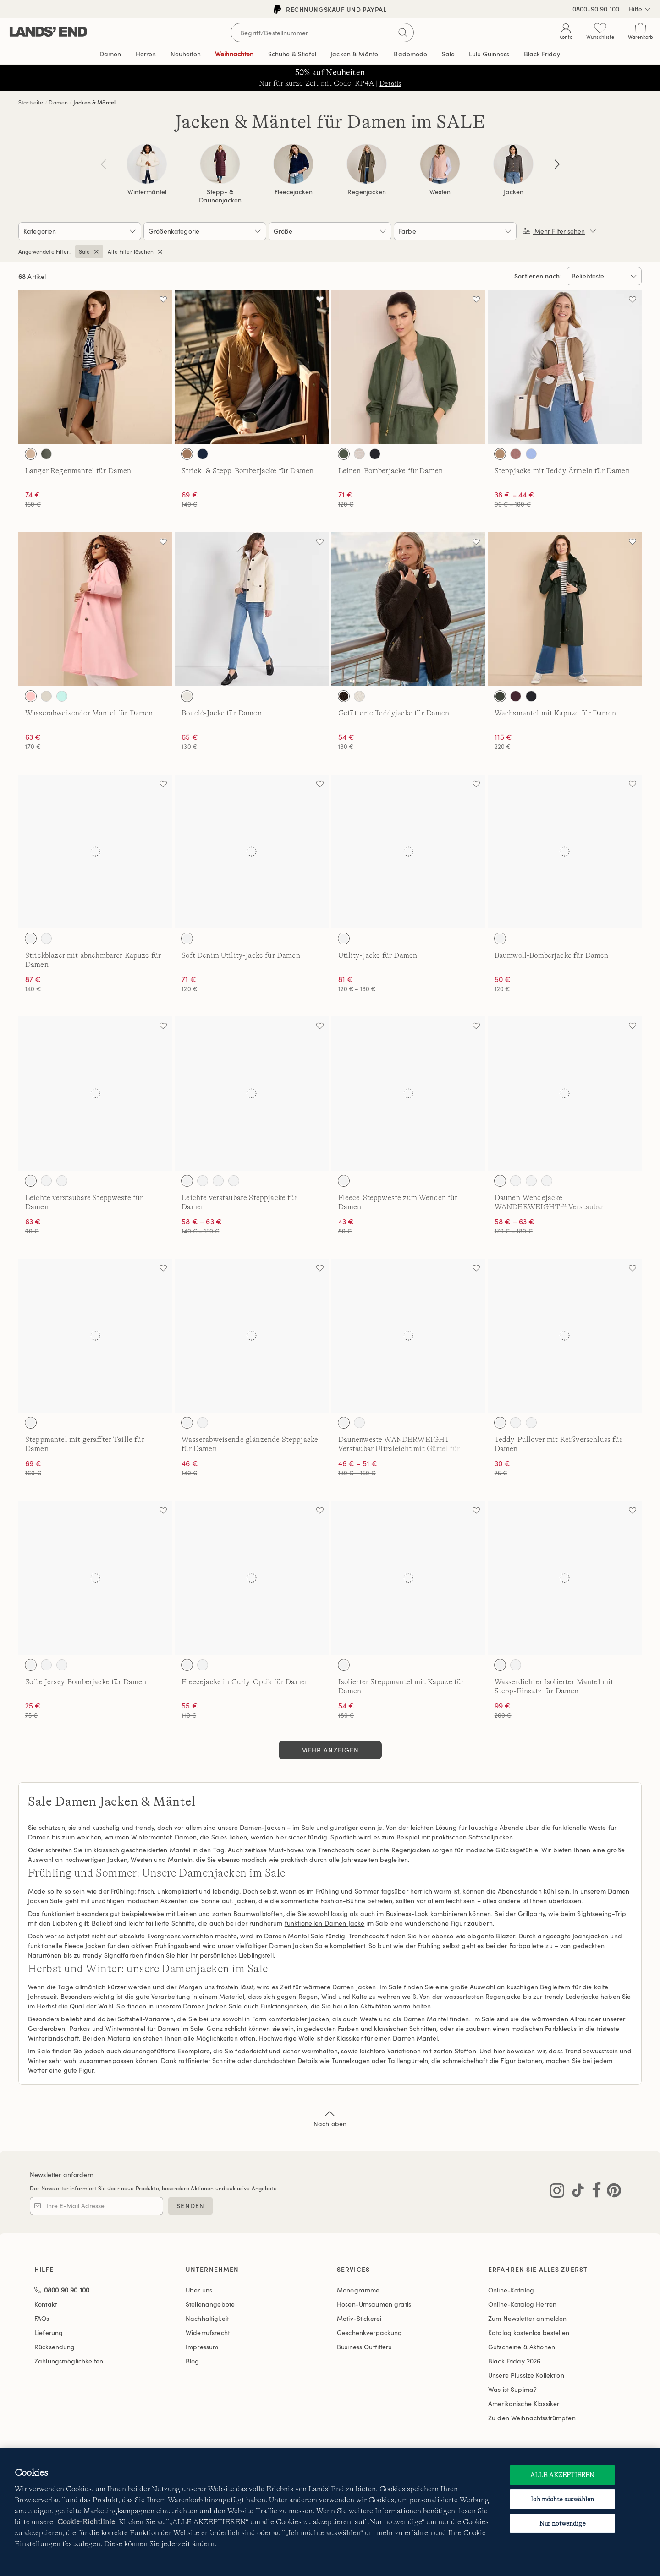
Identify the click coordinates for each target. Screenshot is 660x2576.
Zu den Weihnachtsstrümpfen (532, 2417)
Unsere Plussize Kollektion (526, 2375)
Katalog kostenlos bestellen (528, 2332)
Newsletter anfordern (62, 2174)
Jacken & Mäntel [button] (355, 53)
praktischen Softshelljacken (472, 1837)
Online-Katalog (511, 2290)
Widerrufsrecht (208, 2332)
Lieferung (48, 2332)
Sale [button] (448, 53)
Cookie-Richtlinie (86, 2522)
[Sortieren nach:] (604, 276)
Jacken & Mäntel (94, 102)
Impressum (202, 2346)
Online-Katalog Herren (522, 2304)
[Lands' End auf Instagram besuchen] (557, 2192)
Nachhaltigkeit (207, 2318)
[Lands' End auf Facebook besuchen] (593, 2192)
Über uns (199, 2290)
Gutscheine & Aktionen (521, 2346)
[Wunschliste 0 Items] (600, 33)
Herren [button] (146, 53)
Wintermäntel (146, 192)
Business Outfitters (364, 2346)
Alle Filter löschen (131, 251)
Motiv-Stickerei (359, 2318)
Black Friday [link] (542, 53)
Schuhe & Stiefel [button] (292, 53)
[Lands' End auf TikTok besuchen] (575, 2192)
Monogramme (358, 2290)
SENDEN (190, 2205)
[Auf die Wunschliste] (163, 299)
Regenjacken (366, 192)
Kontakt (45, 2304)
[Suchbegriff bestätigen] (403, 32)
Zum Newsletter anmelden (527, 2318)
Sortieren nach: (538, 276)
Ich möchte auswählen (562, 2499)
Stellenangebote (210, 2304)
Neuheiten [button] (185, 53)
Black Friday (514, 2361)
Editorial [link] (489, 54)
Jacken (513, 192)
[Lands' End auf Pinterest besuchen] (611, 2192)
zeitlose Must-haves (274, 1849)
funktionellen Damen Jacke (325, 1923)
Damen (58, 102)
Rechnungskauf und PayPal (330, 9)
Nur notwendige (562, 2523)
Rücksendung (54, 2346)
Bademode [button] (410, 53)
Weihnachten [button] (234, 53)
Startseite (31, 102)
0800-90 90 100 (595, 9)
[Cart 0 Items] (640, 33)
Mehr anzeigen (330, 1750)
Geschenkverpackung (369, 2332)
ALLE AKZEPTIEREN (562, 2474)
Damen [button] (110, 53)
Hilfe (639, 9)
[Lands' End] (48, 32)
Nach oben (330, 2118)
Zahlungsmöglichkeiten (68, 2361)
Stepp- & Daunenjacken (220, 196)
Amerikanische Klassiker (523, 2403)
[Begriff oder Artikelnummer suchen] (322, 32)
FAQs (42, 2318)
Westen (440, 192)
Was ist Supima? (512, 2389)
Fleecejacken (294, 192)
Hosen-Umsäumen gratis (374, 2304)
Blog (192, 2361)
